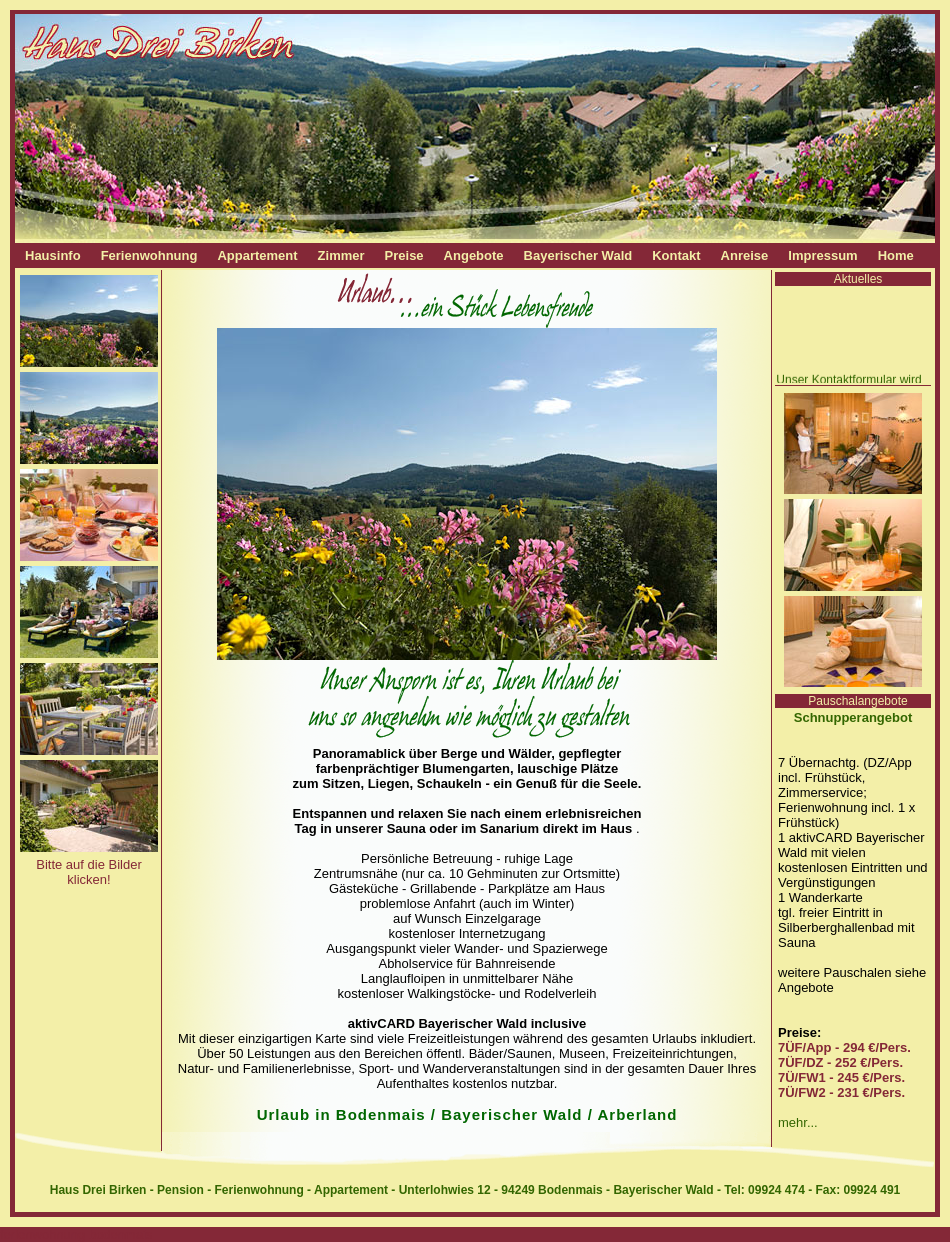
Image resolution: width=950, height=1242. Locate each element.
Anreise (745, 255)
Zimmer (341, 255)
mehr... (798, 1122)
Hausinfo (53, 255)
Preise (404, 255)
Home (896, 255)
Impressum (822, 255)
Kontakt (676, 255)
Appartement (257, 255)
